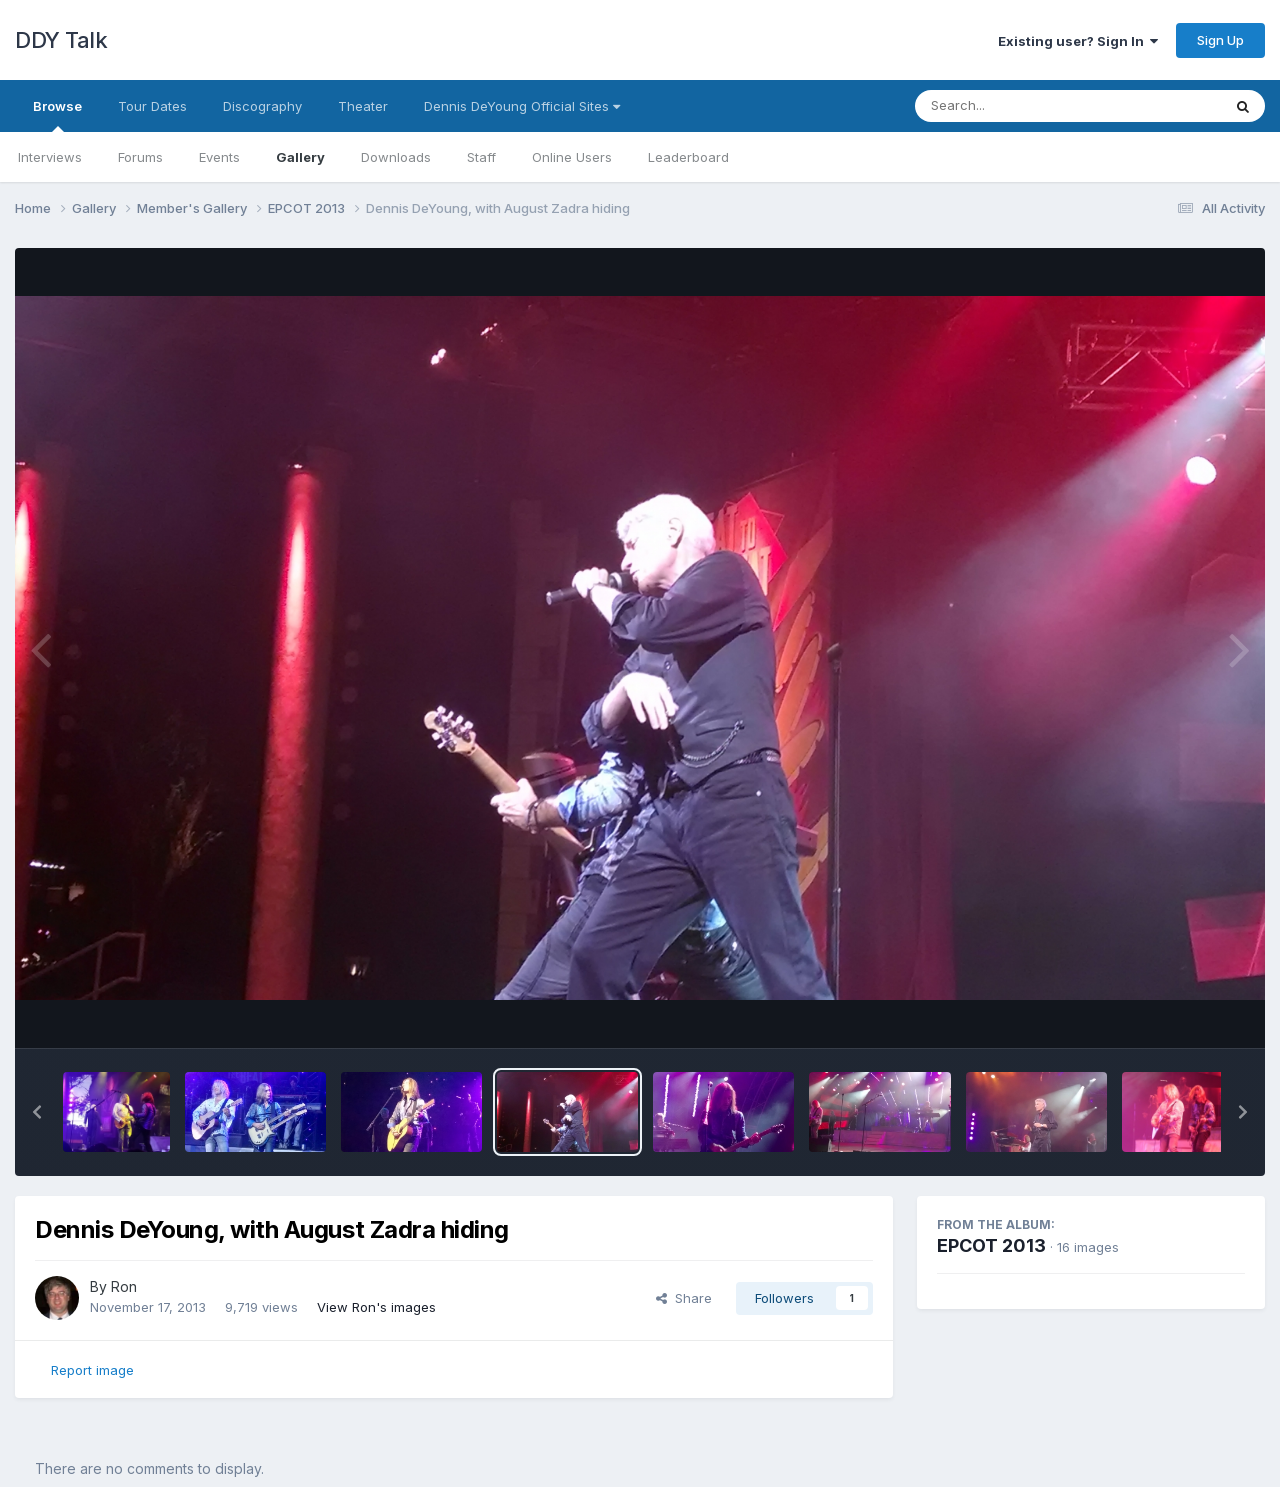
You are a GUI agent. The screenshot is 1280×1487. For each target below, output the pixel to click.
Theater (363, 106)
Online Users (572, 157)
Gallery (300, 157)
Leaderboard (688, 157)
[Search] (1013, 106)
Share (684, 1298)
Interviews (50, 157)
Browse (57, 115)
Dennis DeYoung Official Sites (522, 106)
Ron (124, 1286)
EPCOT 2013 (991, 1245)
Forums (140, 157)
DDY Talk (61, 40)
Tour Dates (152, 106)
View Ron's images (376, 1307)
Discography (262, 106)
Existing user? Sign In (1078, 41)
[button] (37, 1112)
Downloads (396, 157)
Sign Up (1220, 40)
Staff (481, 157)
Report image (92, 1370)
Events (219, 157)
